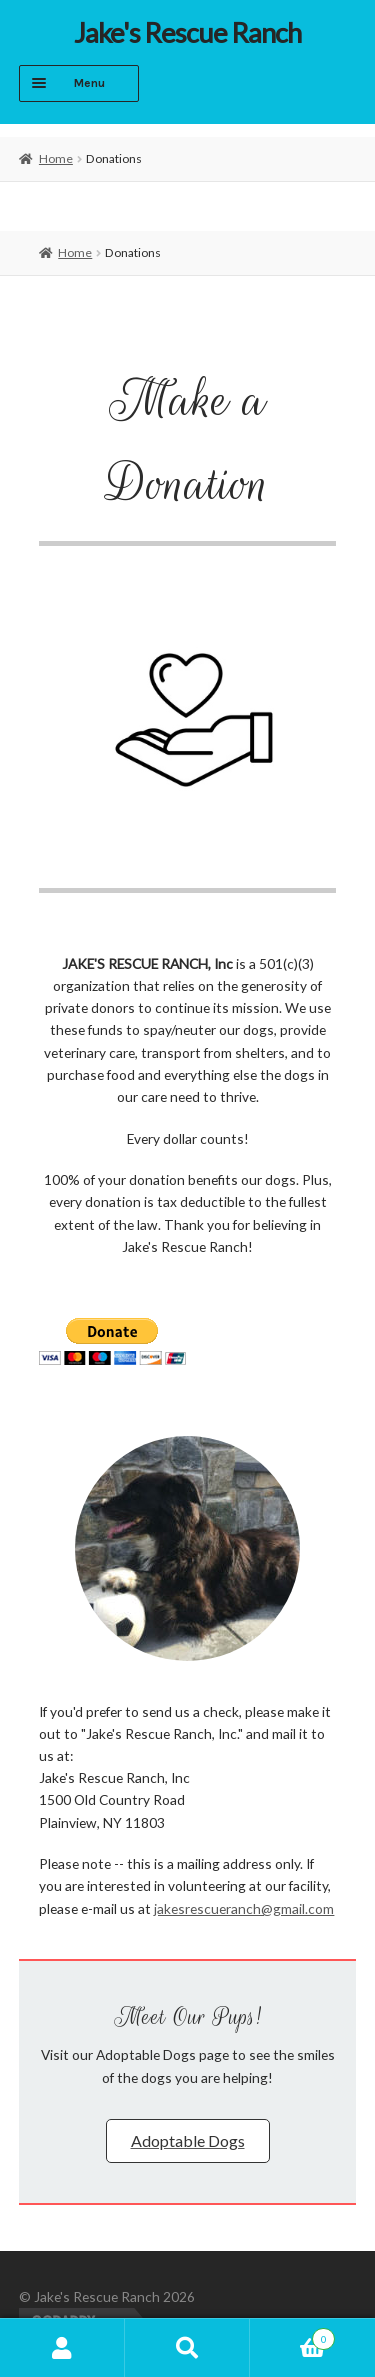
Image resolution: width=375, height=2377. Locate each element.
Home (56, 158)
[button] (188, 2141)
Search (187, 2348)
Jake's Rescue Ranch (187, 32)
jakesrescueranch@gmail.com (244, 1908)
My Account (62, 2348)
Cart (292, 2336)
